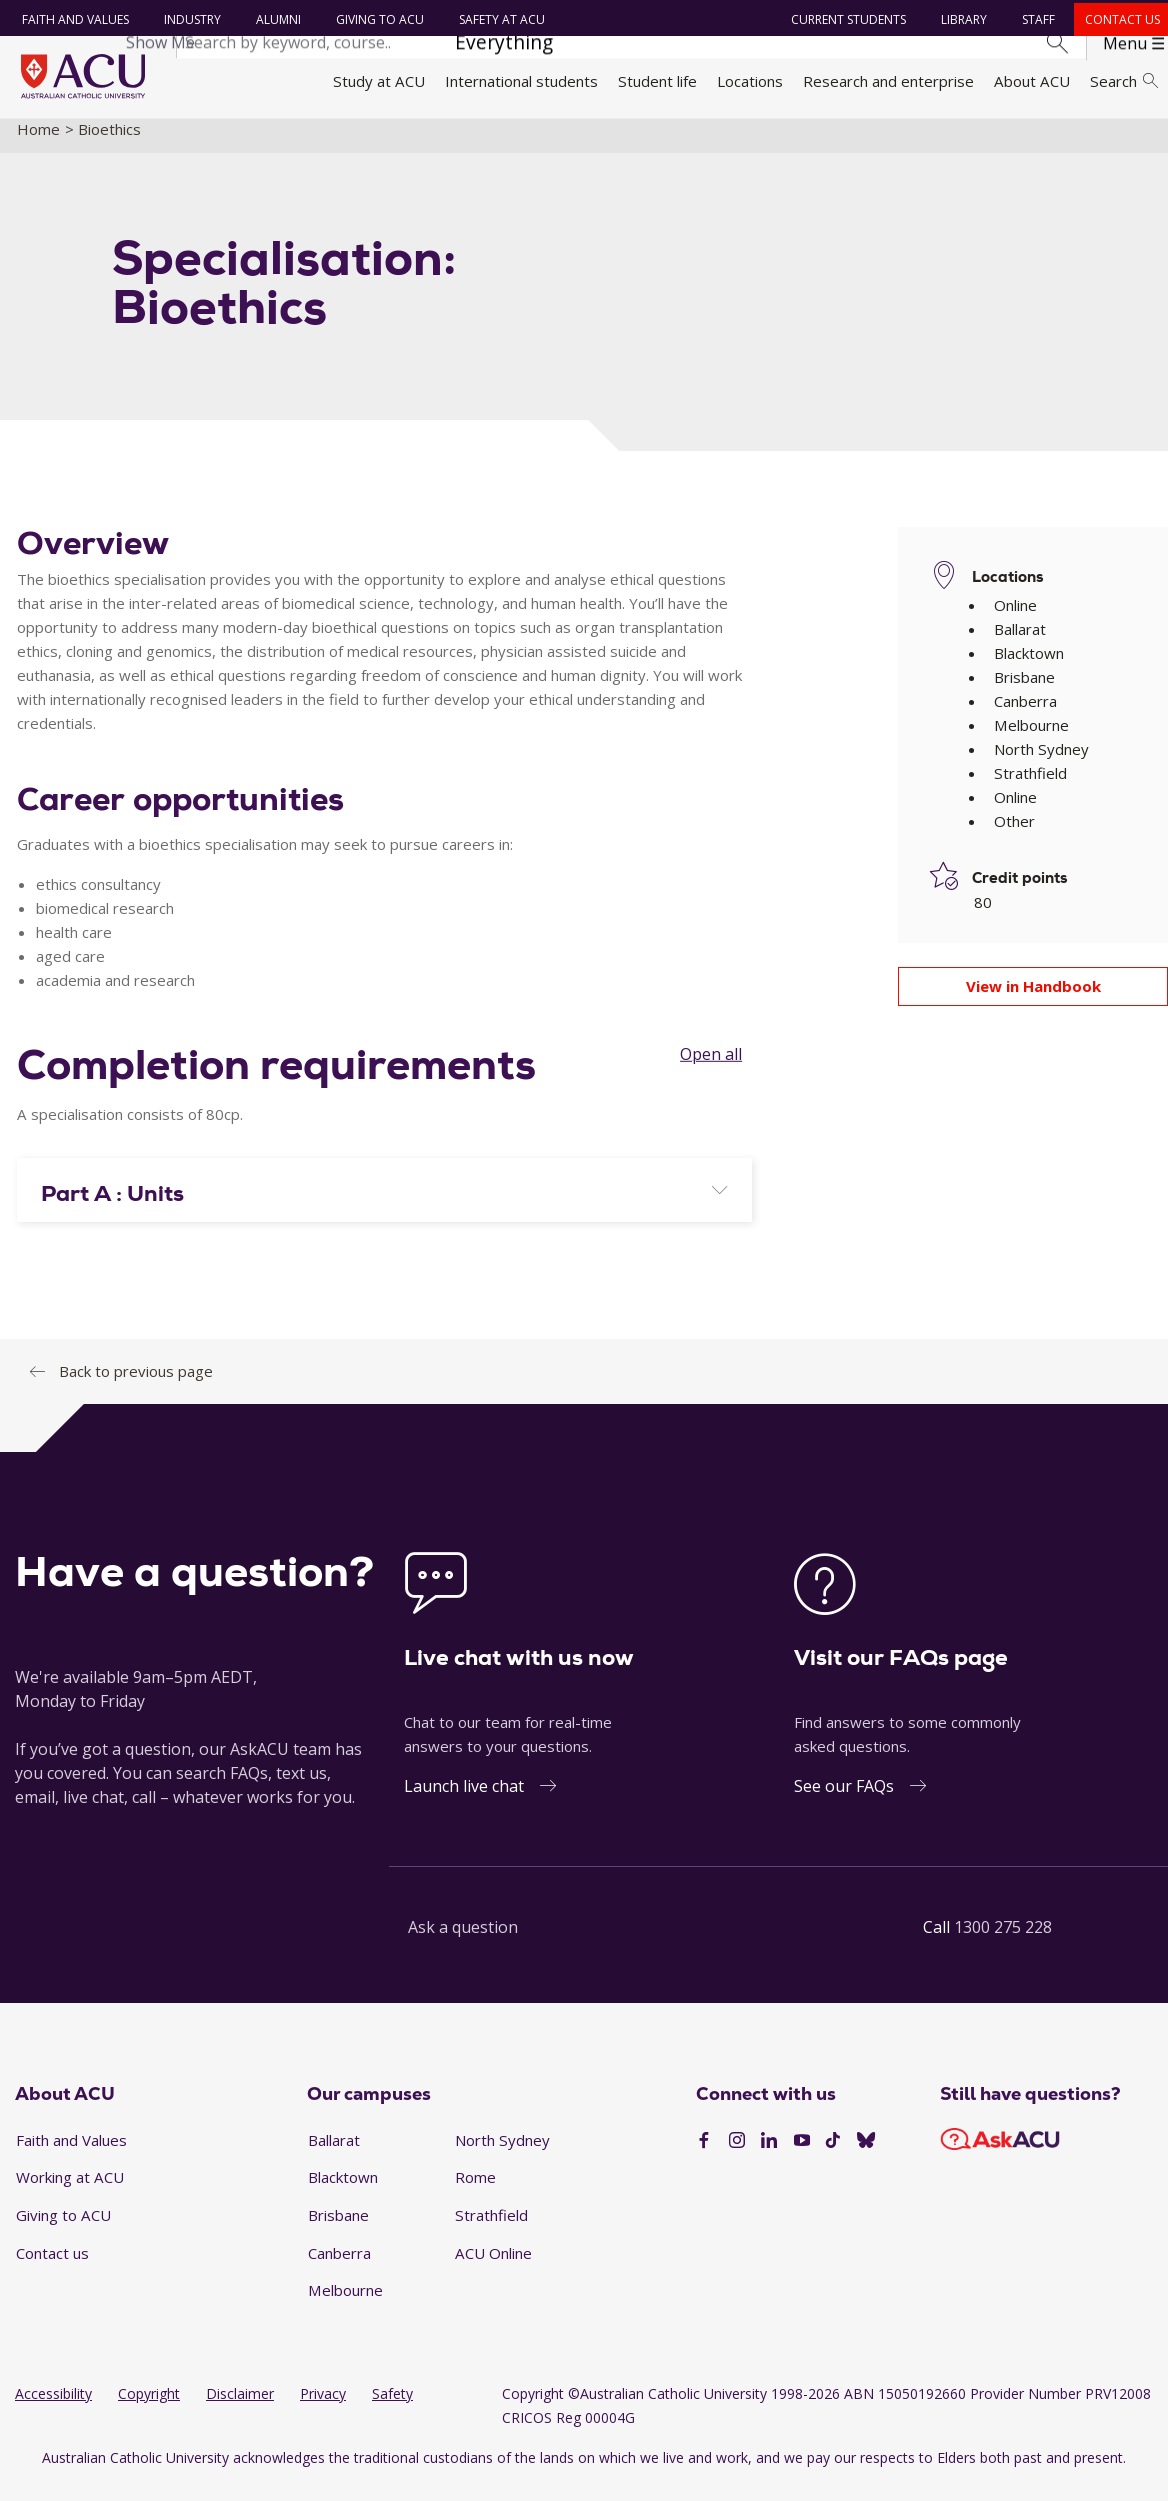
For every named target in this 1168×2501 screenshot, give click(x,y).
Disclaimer (240, 2408)
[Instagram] (737, 2156)
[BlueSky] (866, 2156)
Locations (750, 81)
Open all (711, 1069)
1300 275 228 (1003, 1941)
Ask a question (463, 1941)
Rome (475, 2192)
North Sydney (502, 2154)
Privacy (323, 2408)
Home (38, 143)
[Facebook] (704, 2156)
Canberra (339, 2267)
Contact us (1119, 19)
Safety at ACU (499, 19)
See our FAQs (844, 1800)
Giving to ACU (377, 19)
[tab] (384, 1204)
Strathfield (491, 2230)
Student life (657, 81)
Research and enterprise (888, 81)
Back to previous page (136, 1385)
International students (521, 81)
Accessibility (53, 2408)
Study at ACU (379, 81)
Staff (1035, 19)
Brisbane (338, 2230)
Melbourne (345, 2305)
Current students (845, 19)
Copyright (149, 2408)
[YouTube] (802, 2156)
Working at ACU (70, 2192)
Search (1124, 81)
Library (961, 19)
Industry (189, 19)
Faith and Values (72, 19)
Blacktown (343, 2192)
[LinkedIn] (769, 2156)
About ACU (1032, 81)
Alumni (275, 19)
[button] (384, 1208)
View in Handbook (1033, 1001)
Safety (392, 2408)
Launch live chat (464, 1800)
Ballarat (334, 2154)
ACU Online (493, 2267)
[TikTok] (833, 2156)
